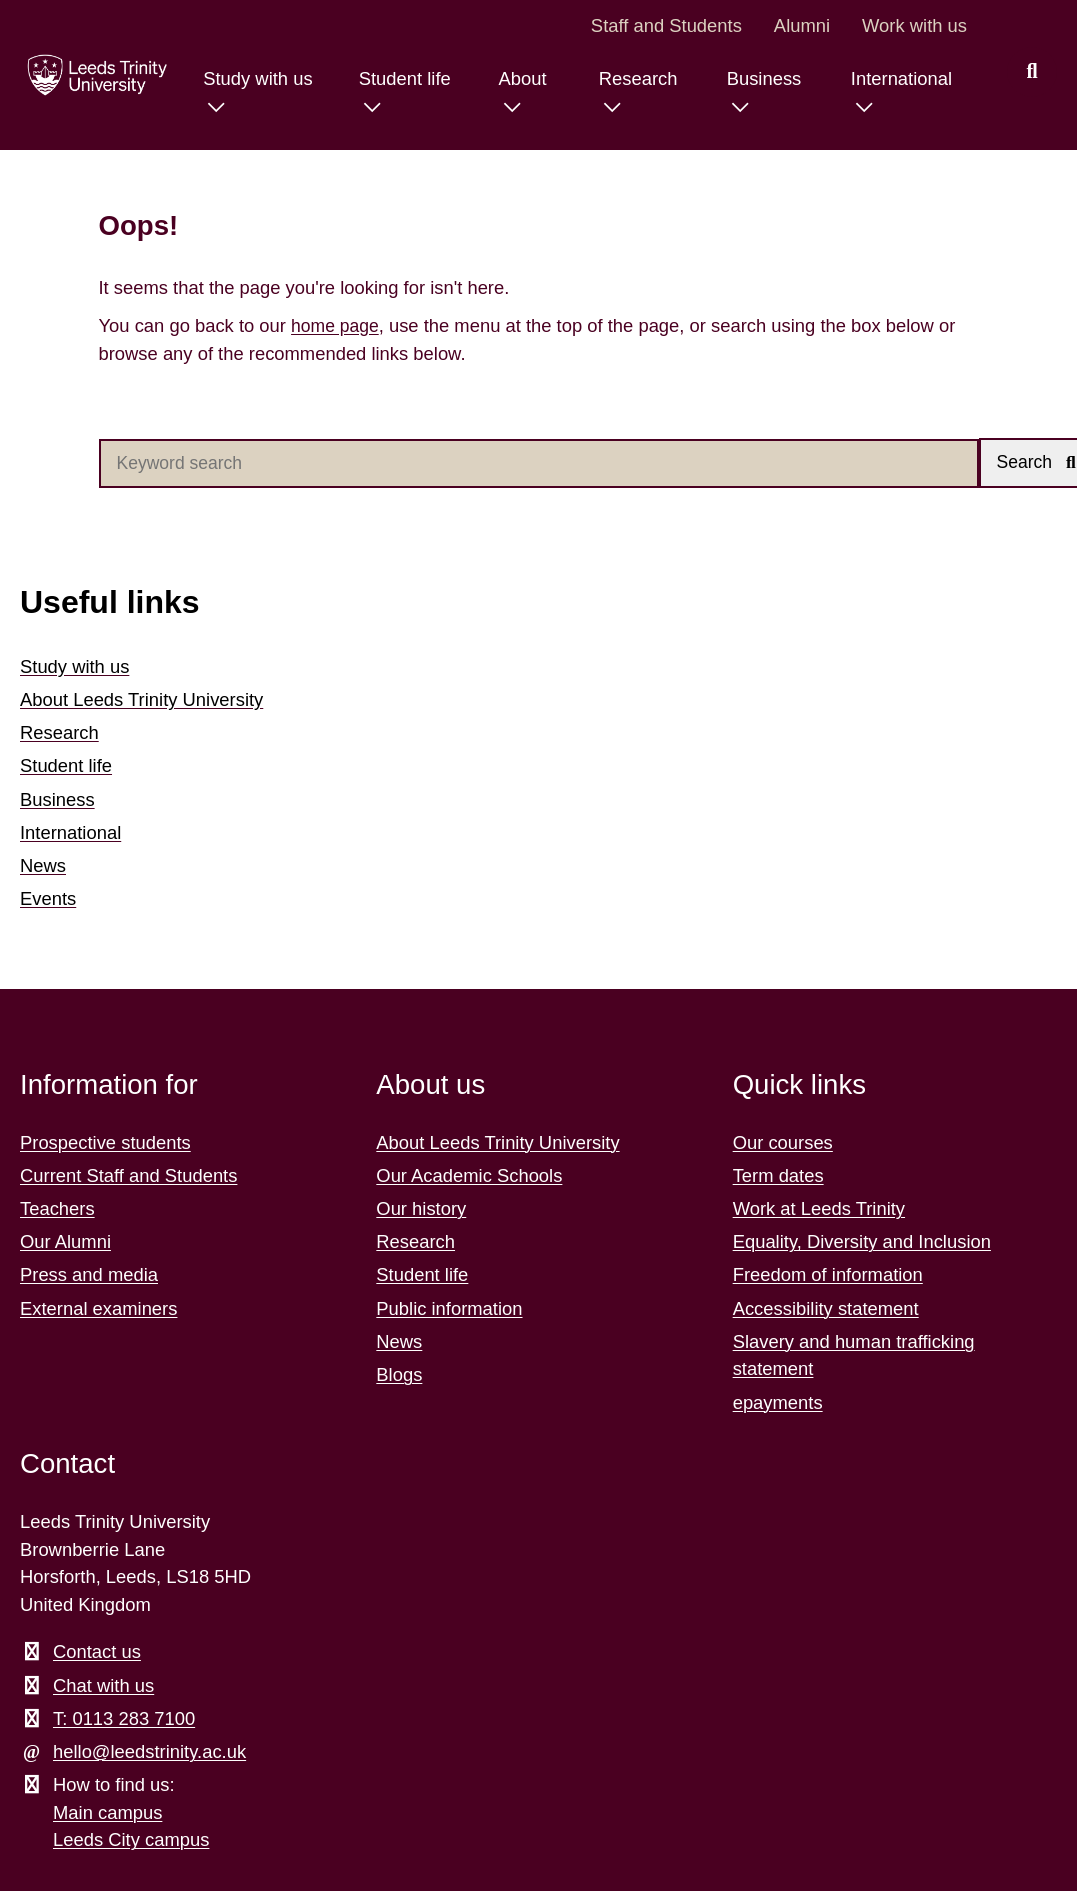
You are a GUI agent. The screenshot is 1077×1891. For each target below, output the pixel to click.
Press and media (89, 1276)
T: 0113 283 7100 (124, 1719)
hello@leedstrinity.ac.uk (149, 1752)
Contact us (97, 1653)
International (70, 833)
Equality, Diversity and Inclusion (862, 1242)
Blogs (399, 1375)
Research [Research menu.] (633, 78)
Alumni (802, 25)
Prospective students (105, 1143)
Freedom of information (828, 1276)
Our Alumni (65, 1242)
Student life (66, 767)
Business (57, 800)
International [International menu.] (899, 78)
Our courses (783, 1143)
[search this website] (1032, 72)
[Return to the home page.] (92, 75)
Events (48, 899)
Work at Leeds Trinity (819, 1209)
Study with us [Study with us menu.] (247, 78)
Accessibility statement (826, 1309)
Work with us (914, 25)
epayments (778, 1403)
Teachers (57, 1209)
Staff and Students (666, 25)
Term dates (778, 1176)
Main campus (107, 1813)
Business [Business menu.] (760, 78)
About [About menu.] (516, 78)
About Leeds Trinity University (141, 700)
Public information (449, 1309)
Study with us (74, 667)
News (43, 866)
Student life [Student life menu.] (397, 78)
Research (59, 733)
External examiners (98, 1309)
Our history (421, 1209)
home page (337, 325)
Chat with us (103, 1686)
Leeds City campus (131, 1841)
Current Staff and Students (128, 1176)
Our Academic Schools (469, 1176)
